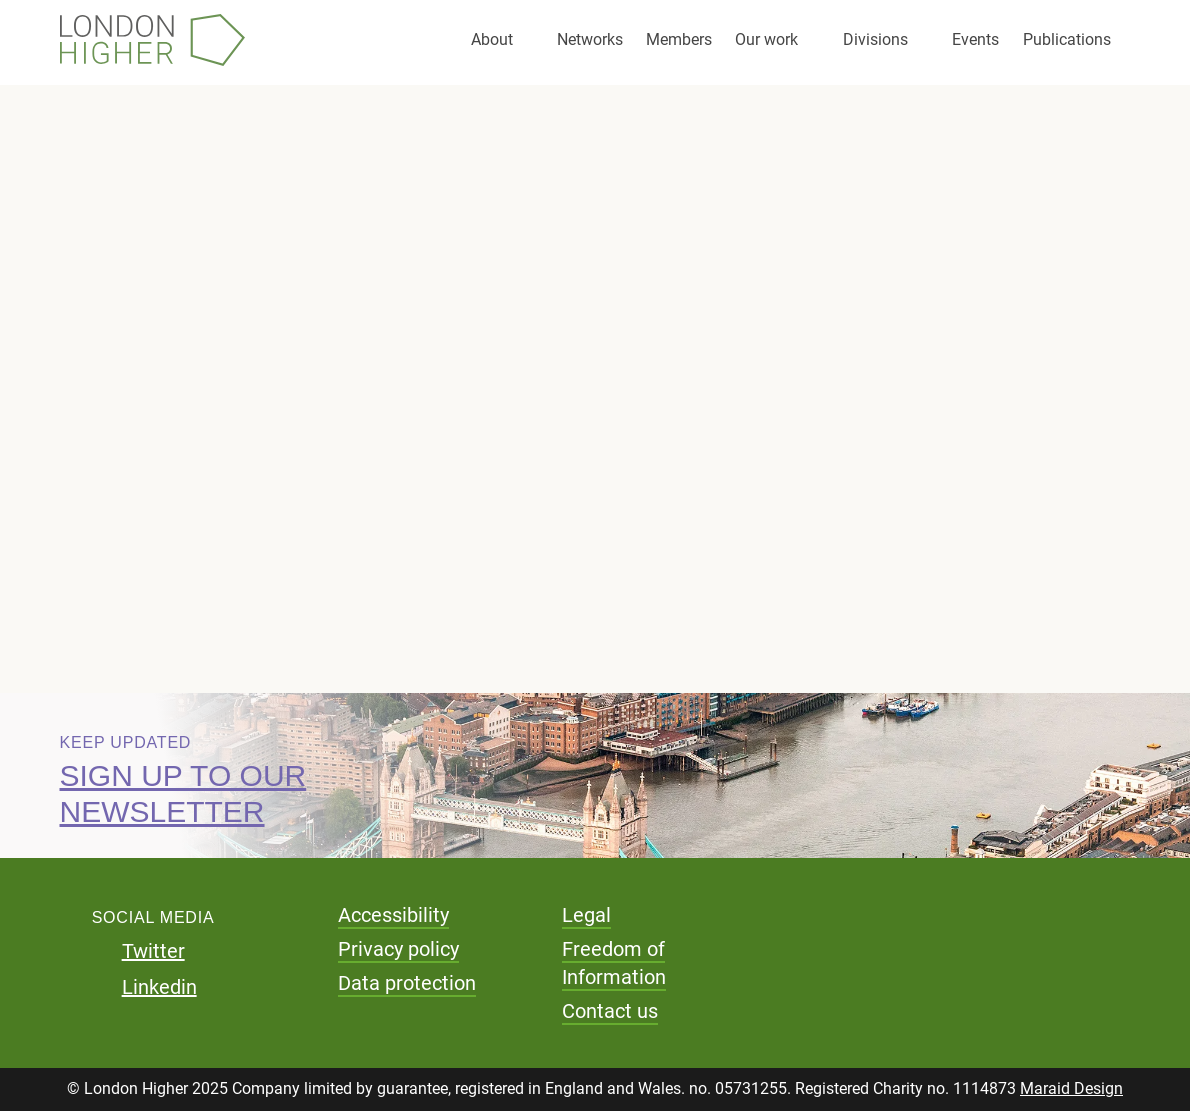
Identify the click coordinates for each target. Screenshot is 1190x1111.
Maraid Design (1071, 1088)
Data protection (407, 983)
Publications (1067, 39)
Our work (766, 39)
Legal (586, 915)
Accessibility (393, 915)
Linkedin (159, 987)
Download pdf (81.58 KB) (270, 540)
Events (975, 39)
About (492, 39)
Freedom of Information (614, 963)
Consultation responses (217, 397)
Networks (590, 39)
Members (679, 39)
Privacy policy (398, 949)
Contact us (610, 1011)
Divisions (875, 39)
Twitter (153, 951)
